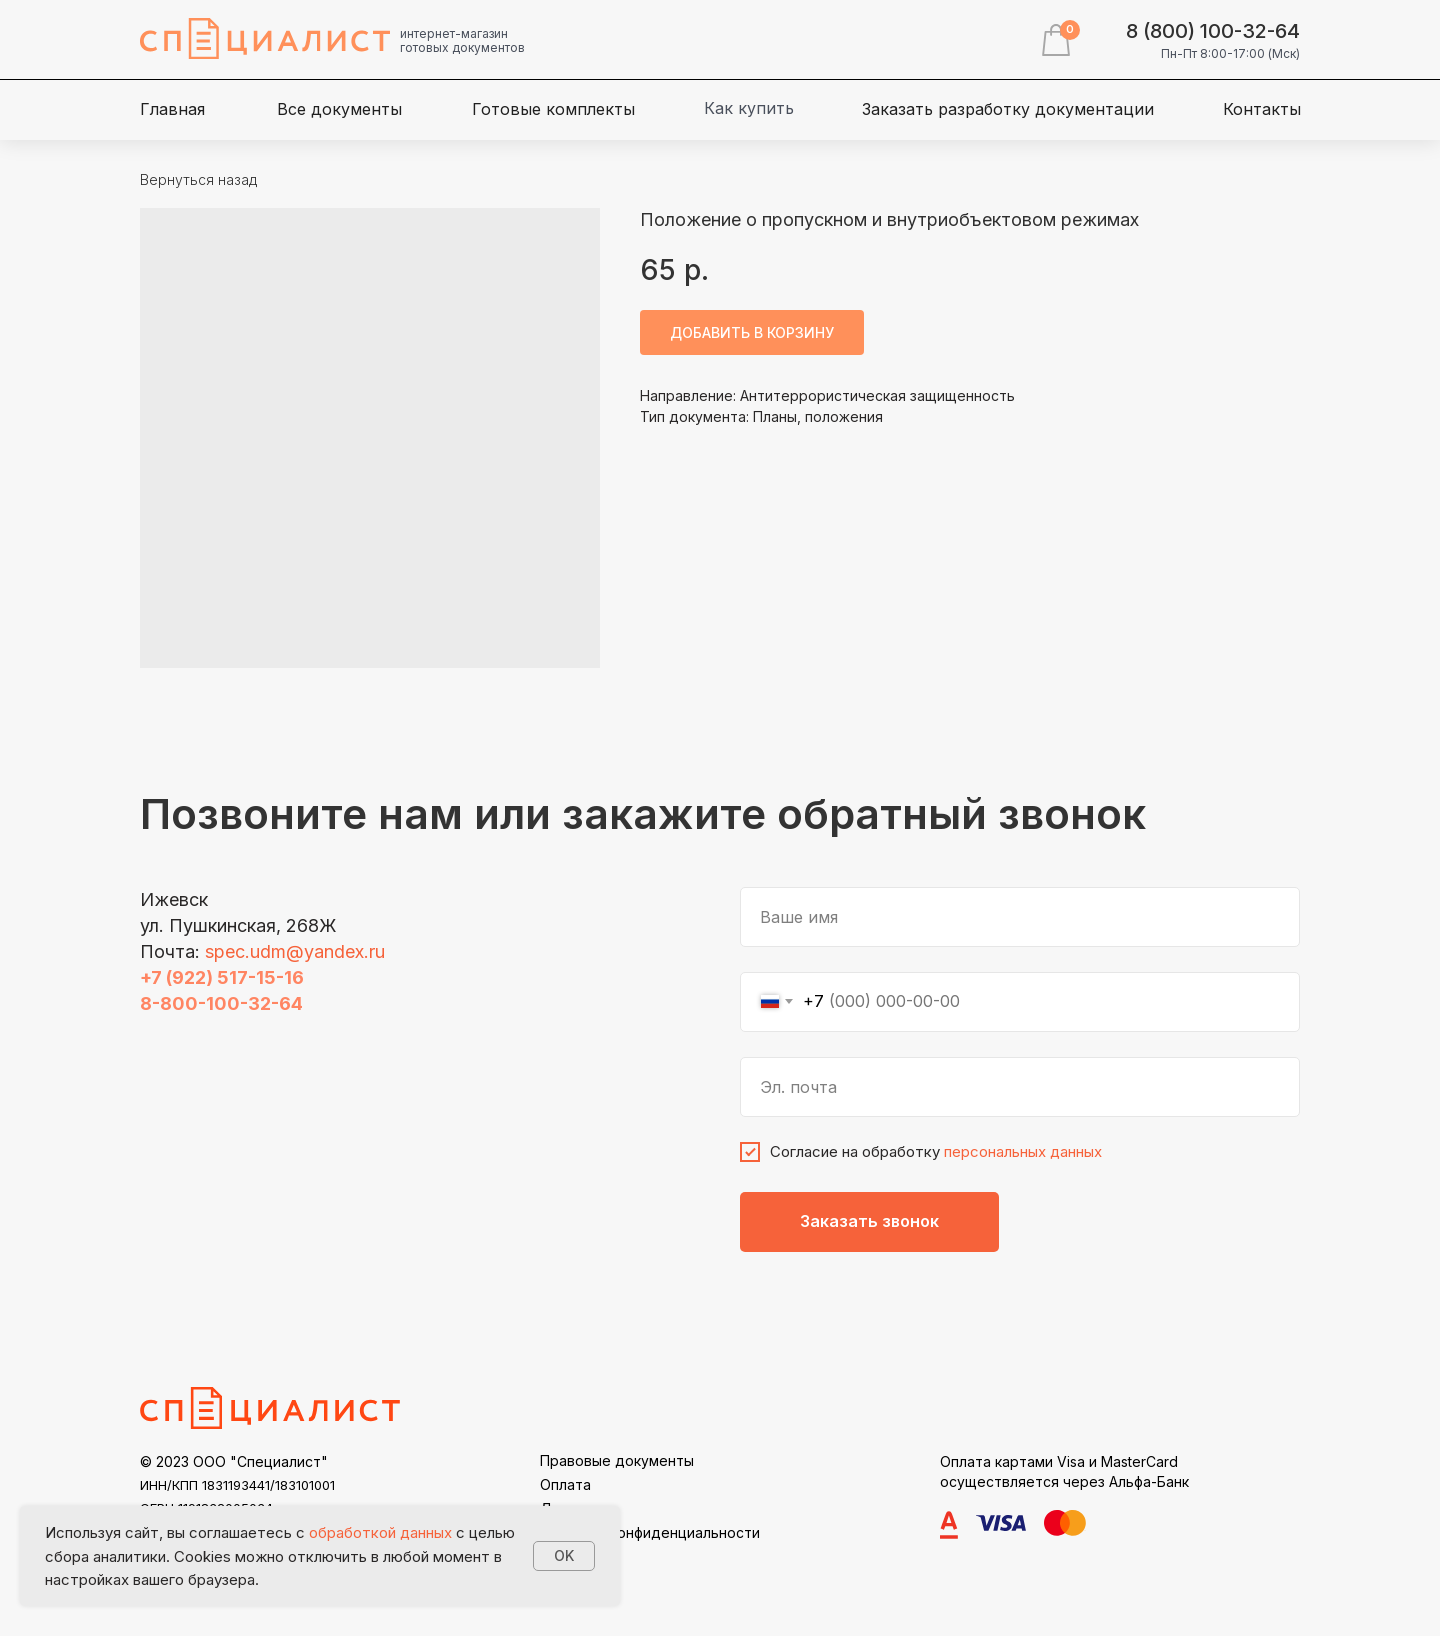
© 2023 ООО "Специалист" (234, 1461)
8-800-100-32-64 (221, 1003)
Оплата (565, 1484)
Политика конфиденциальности (650, 1532)
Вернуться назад (198, 179)
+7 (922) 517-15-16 (222, 977)
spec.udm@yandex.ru (295, 951)
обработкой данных (380, 1532)
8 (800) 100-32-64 (1213, 31)
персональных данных (1023, 1151)
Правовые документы (617, 1460)
